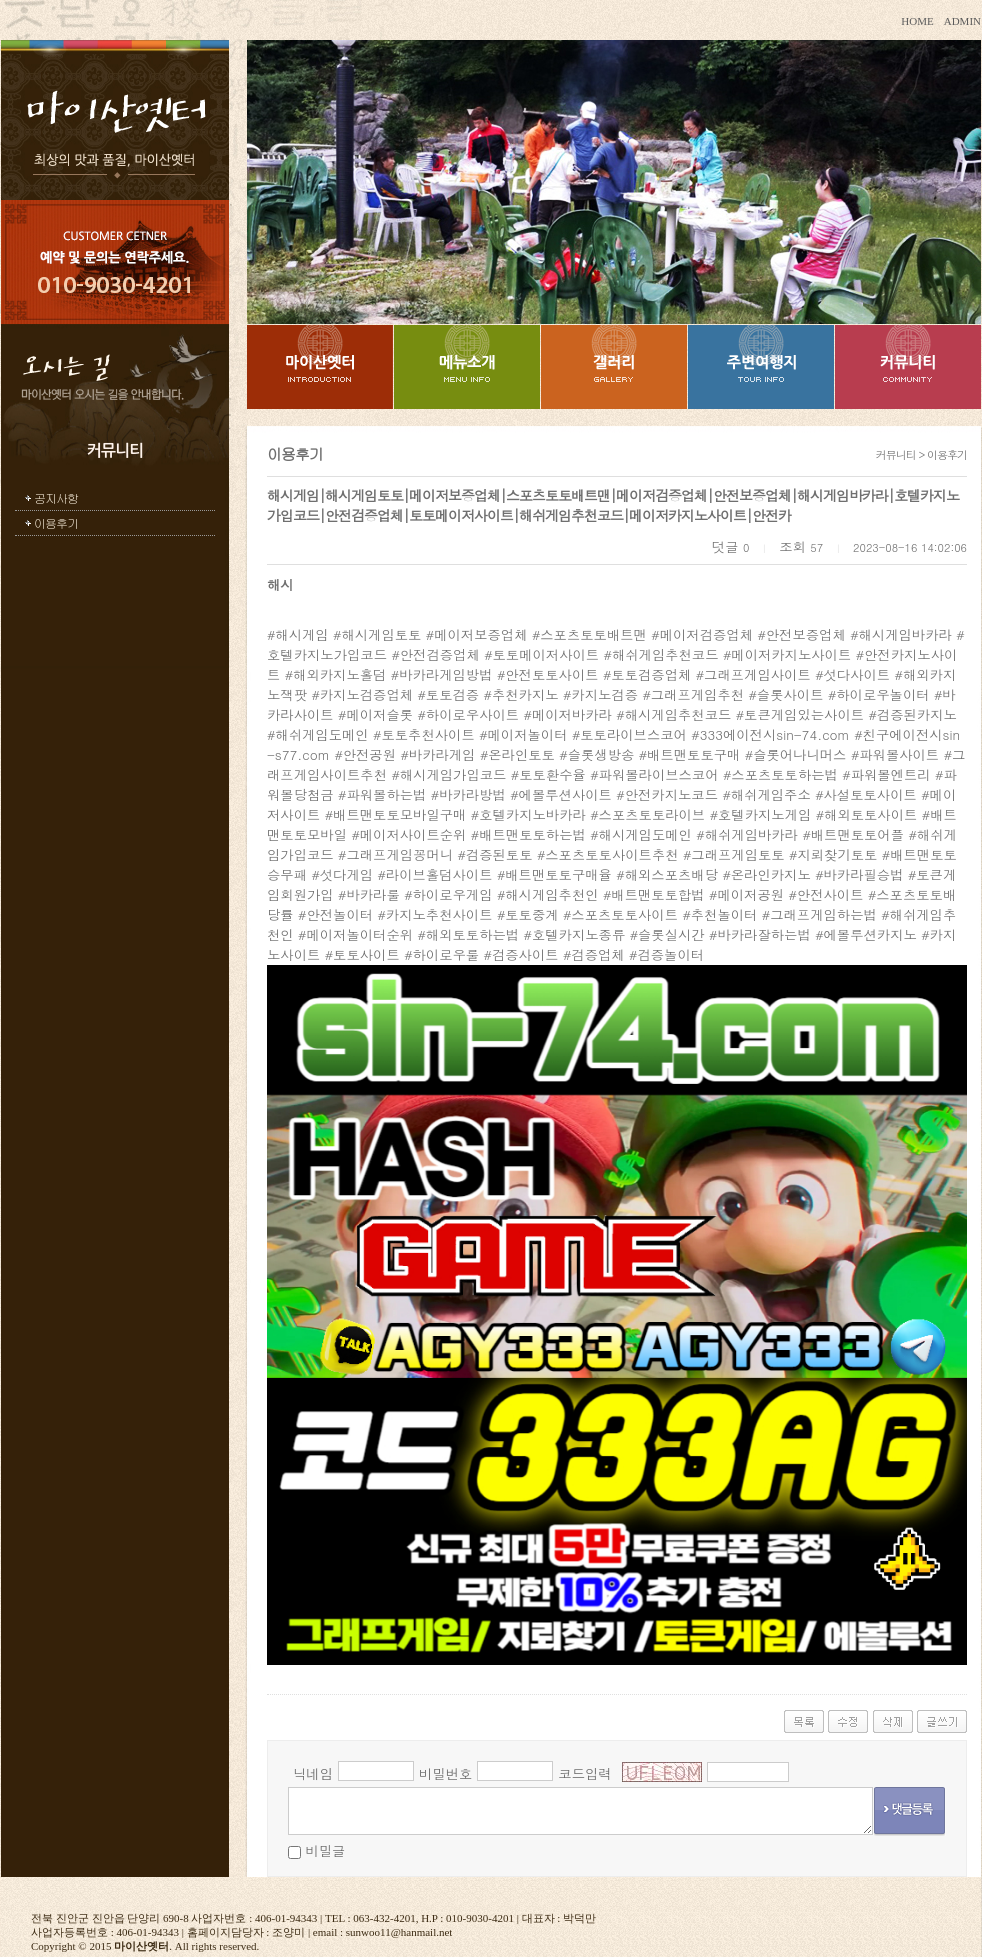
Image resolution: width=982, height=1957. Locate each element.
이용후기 (56, 522)
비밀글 (325, 1850)
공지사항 (56, 497)
